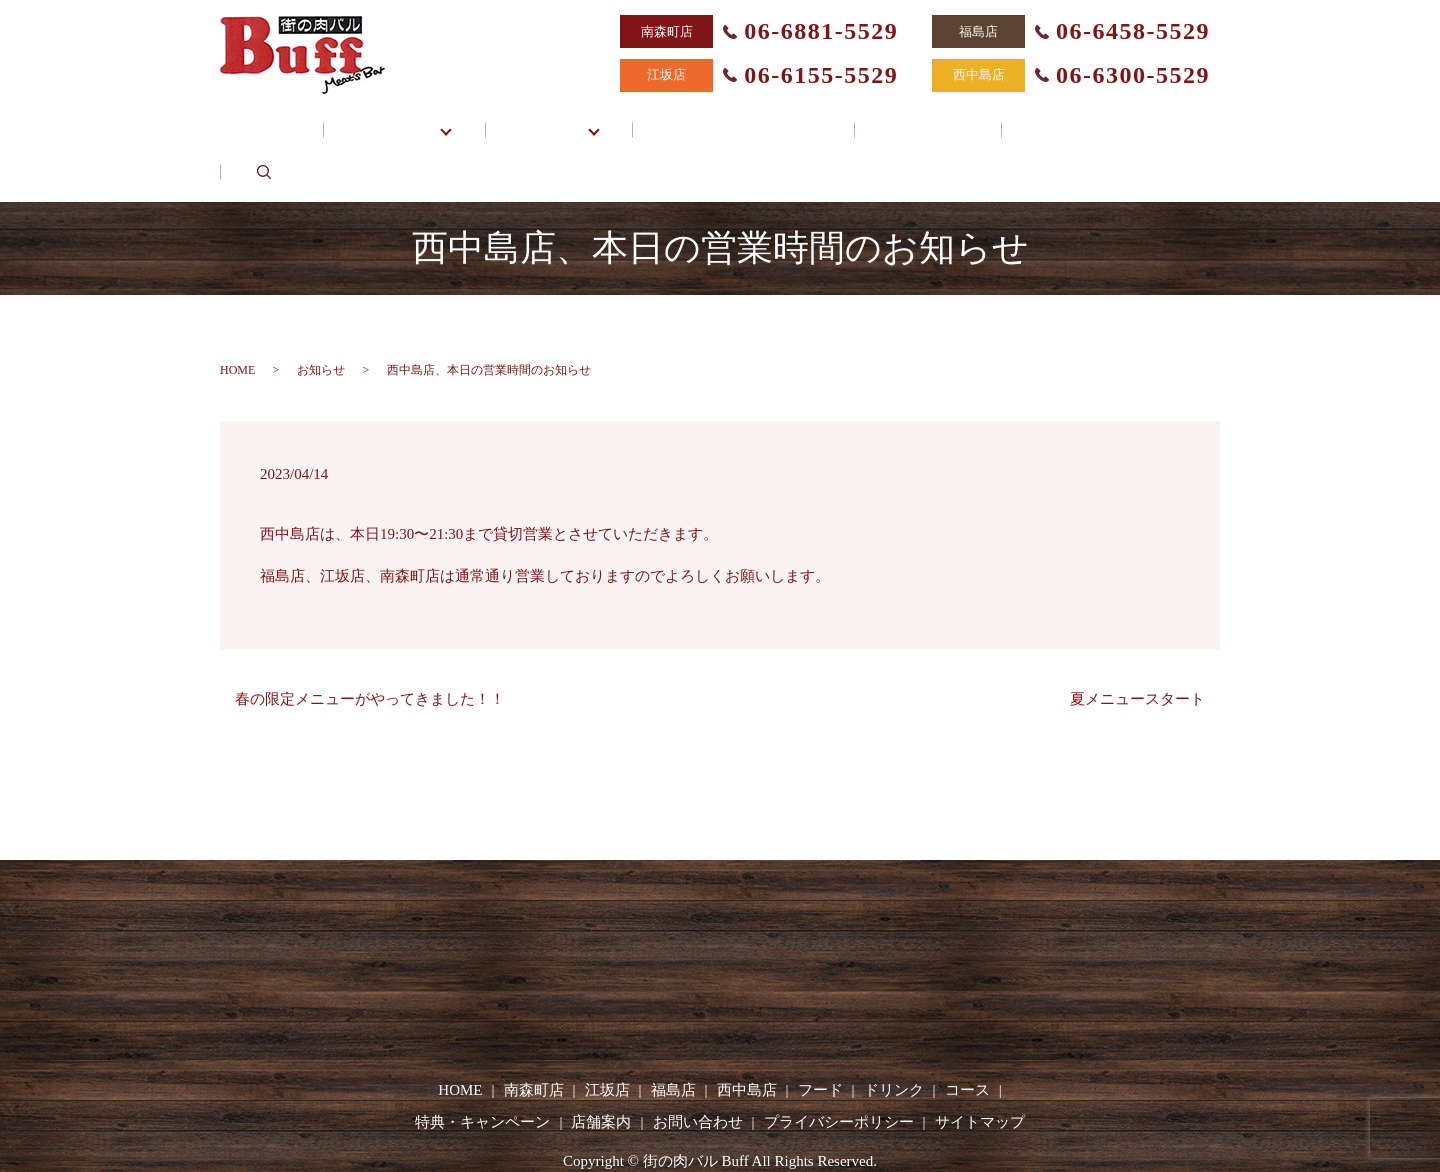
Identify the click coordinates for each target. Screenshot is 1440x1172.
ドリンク (894, 1038)
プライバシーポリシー (839, 1069)
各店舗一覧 (418, 119)
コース (967, 1038)
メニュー (565, 119)
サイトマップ (980, 1069)
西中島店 (747, 1038)
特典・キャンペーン (742, 119)
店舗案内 (897, 119)
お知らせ (321, 317)
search (1146, 119)
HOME (301, 119)
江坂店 (607, 1038)
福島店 (673, 1038)
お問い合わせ (1029, 119)
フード (820, 1038)
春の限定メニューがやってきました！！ (370, 646)
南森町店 (534, 1038)
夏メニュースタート (1137, 646)
